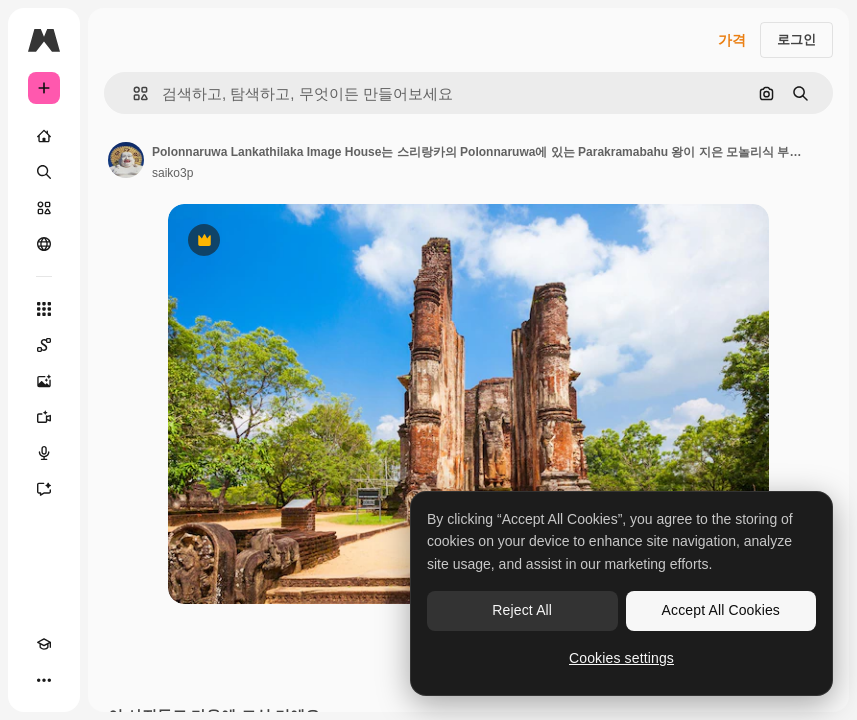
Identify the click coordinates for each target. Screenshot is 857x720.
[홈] (44, 136)
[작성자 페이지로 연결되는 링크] (126, 160)
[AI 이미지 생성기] (44, 381)
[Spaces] (44, 345)
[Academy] (44, 644)
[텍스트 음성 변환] (44, 453)
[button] (132, 93)
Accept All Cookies (721, 610)
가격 (732, 40)
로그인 (796, 39)
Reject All (522, 610)
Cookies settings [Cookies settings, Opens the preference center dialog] (621, 658)
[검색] (44, 172)
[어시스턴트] (44, 489)
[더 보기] (44, 680)
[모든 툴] (44, 309)
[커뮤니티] (44, 244)
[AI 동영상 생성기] (44, 417)
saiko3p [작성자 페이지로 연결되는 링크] (172, 173)
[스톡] (44, 208)
